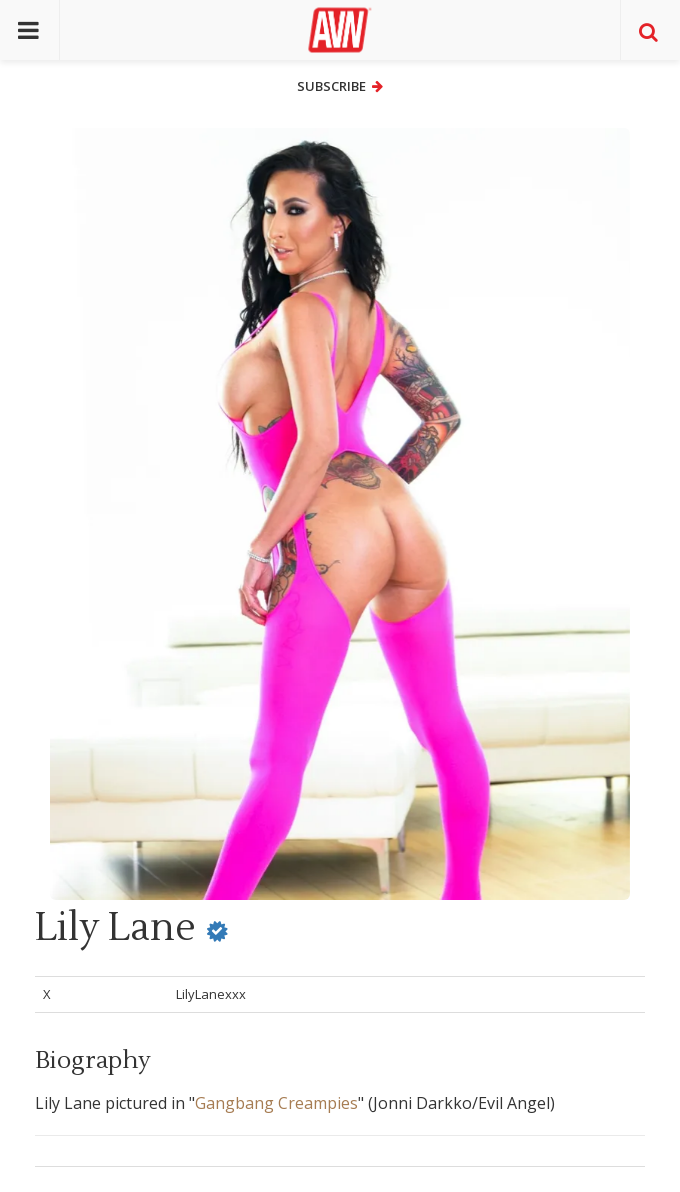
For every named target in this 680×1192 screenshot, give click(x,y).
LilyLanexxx (211, 994)
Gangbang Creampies (276, 1103)
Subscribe (340, 86)
